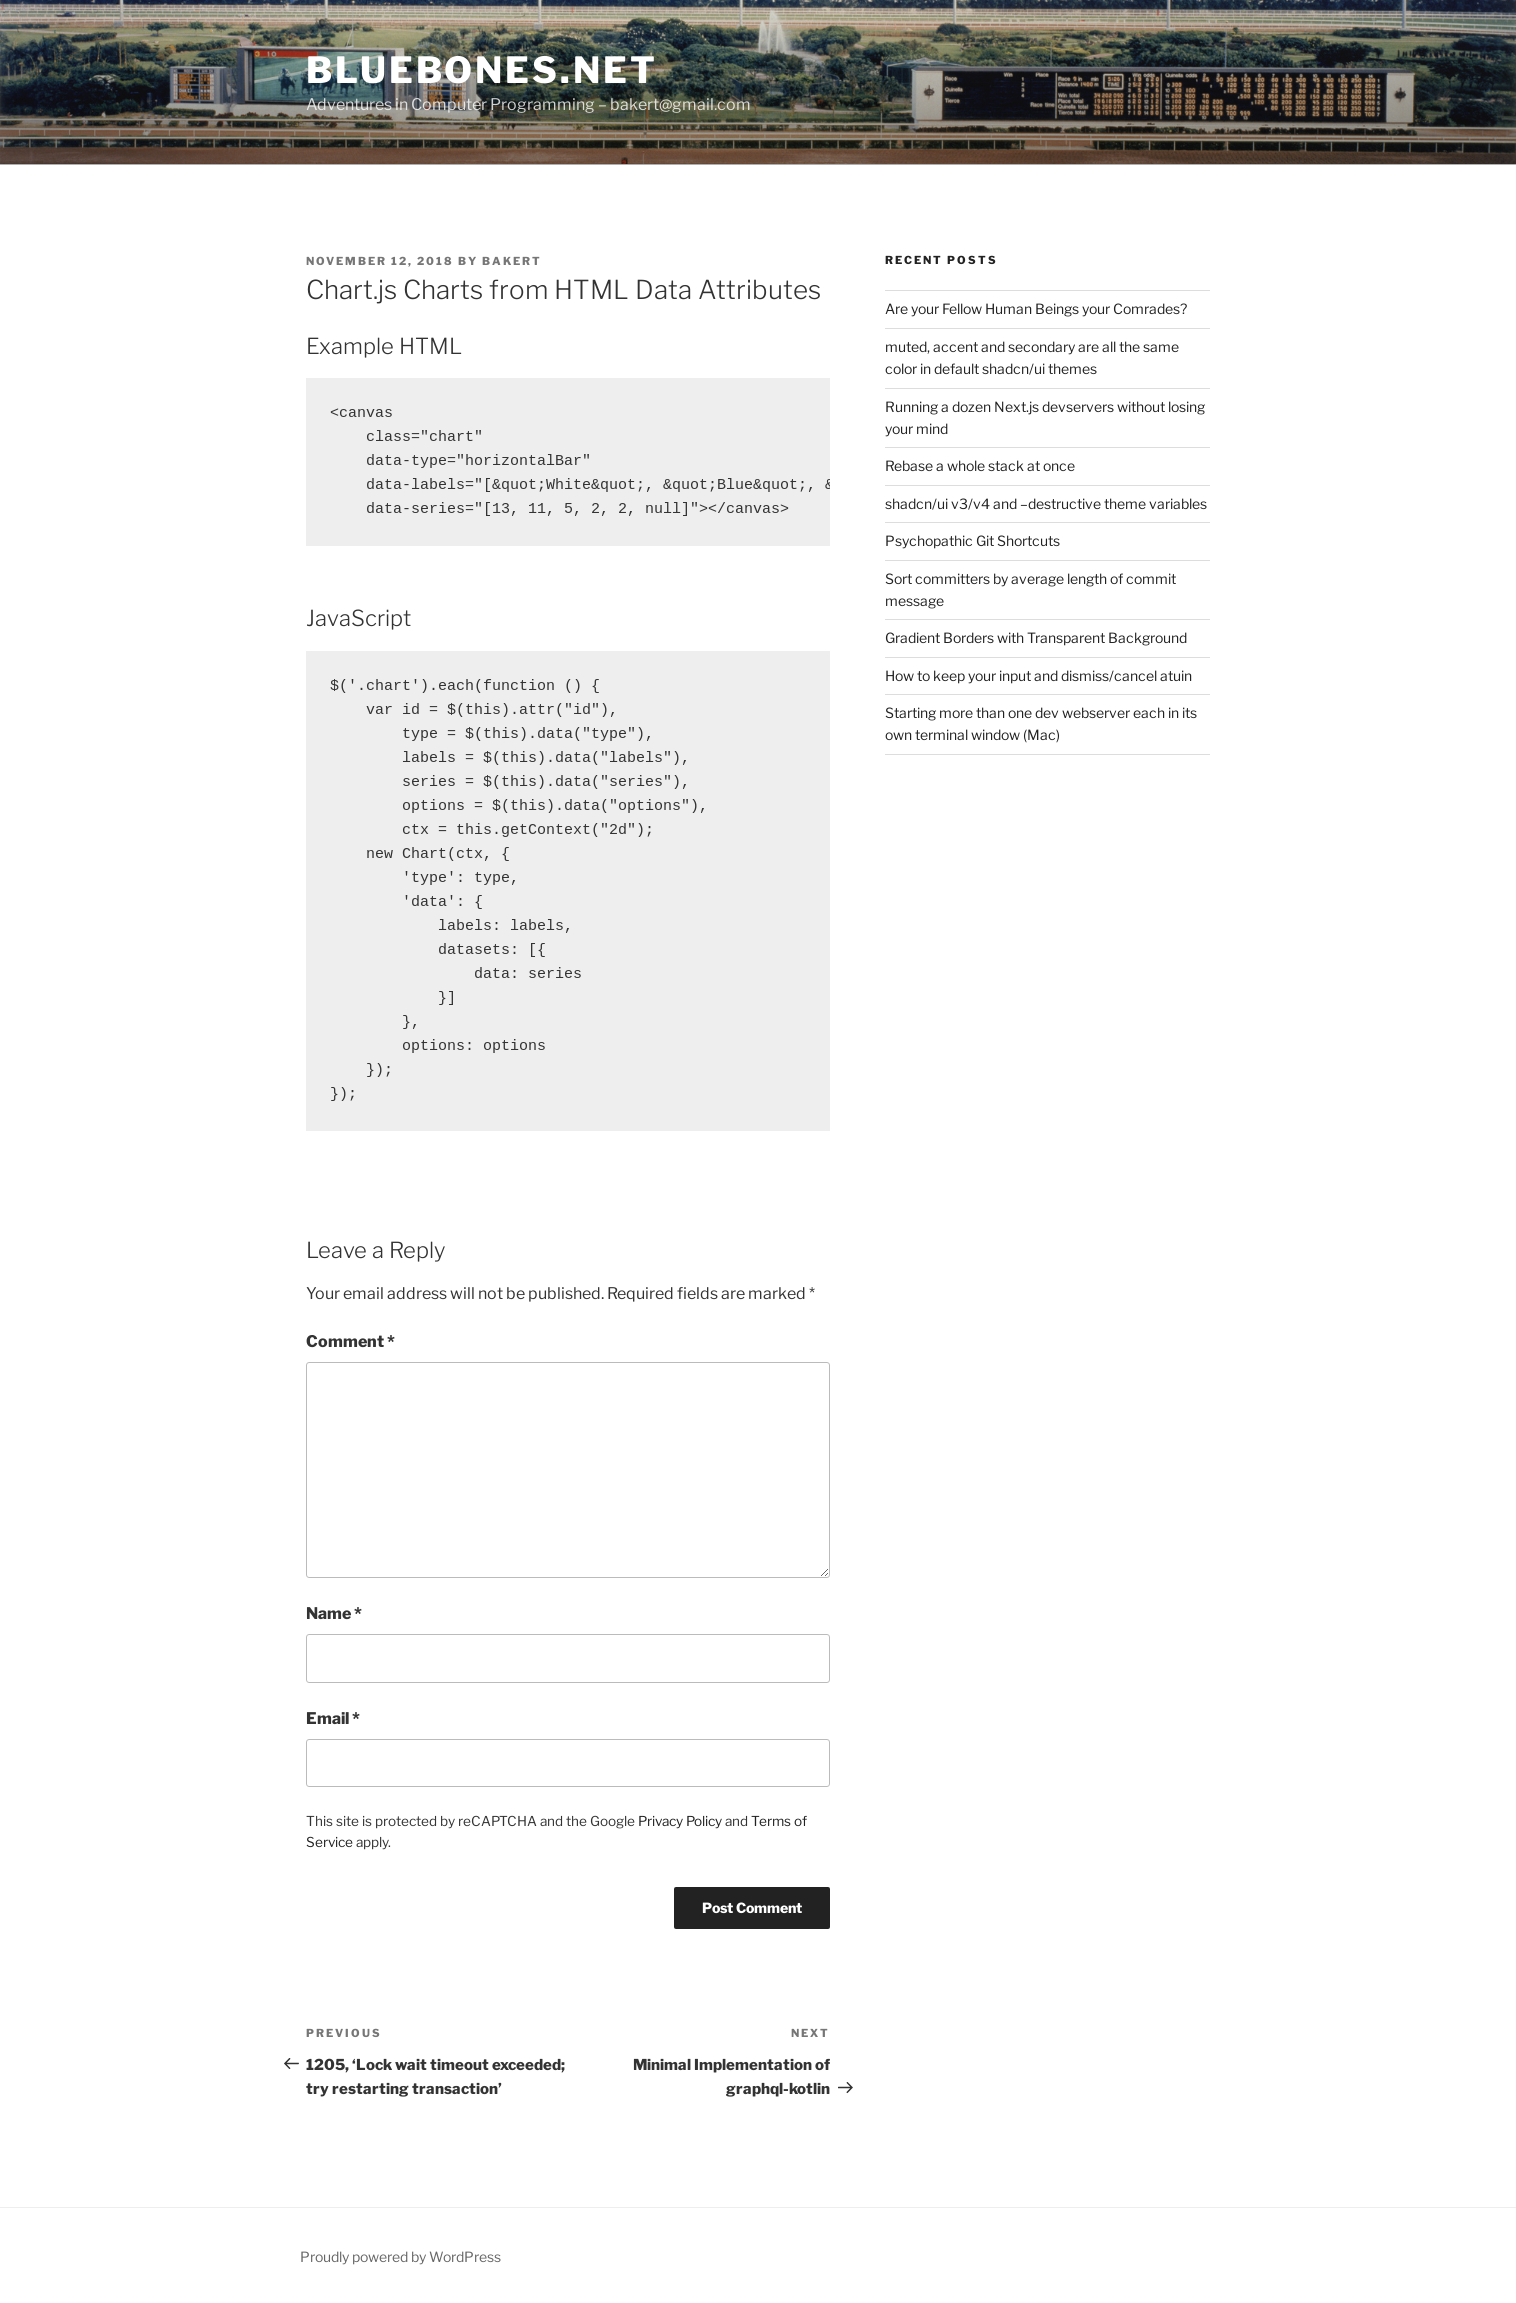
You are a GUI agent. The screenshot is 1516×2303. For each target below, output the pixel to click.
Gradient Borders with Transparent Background (1036, 637)
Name (334, 1613)
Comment (350, 1341)
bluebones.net (481, 70)
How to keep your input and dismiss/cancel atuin (1038, 675)
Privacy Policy (680, 1821)
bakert (512, 261)
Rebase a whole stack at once (980, 465)
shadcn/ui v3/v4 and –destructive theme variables (1046, 503)
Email (333, 1718)
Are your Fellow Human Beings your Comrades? (1036, 308)
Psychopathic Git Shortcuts (972, 540)
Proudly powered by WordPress (400, 2256)
